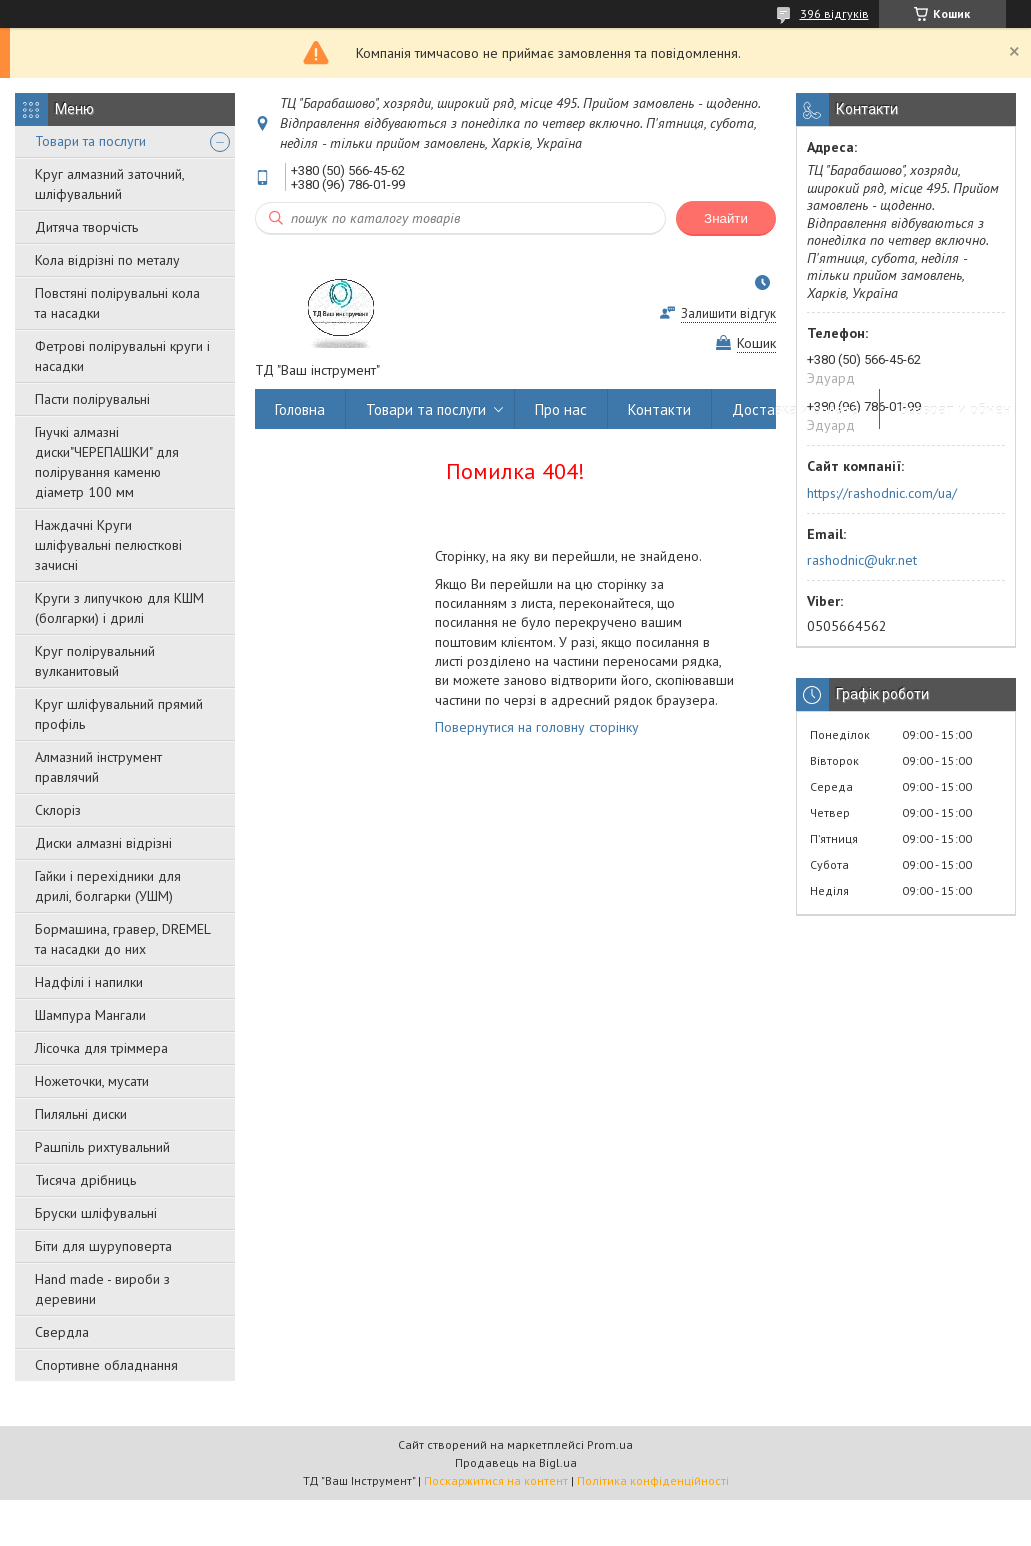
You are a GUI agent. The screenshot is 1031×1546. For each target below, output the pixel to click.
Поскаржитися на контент (496, 1480)
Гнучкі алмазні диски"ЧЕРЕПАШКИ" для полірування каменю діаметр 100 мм (107, 462)
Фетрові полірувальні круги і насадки (122, 356)
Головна (300, 409)
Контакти (659, 409)
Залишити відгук (728, 313)
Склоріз (58, 810)
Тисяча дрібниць (85, 1180)
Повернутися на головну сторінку (537, 727)
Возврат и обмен (955, 409)
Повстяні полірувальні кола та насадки (117, 303)
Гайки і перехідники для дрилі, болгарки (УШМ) (108, 886)
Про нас (561, 409)
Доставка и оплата (795, 409)
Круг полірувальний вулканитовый (95, 661)
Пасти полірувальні (92, 399)
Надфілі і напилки (89, 982)
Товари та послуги (90, 141)
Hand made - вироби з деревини (102, 1289)
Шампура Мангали (90, 1015)
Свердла (62, 1332)
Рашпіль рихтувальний (102, 1147)
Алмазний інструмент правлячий (98, 767)
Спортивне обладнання (106, 1365)
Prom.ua (610, 1444)
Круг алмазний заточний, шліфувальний (109, 184)
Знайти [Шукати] (726, 218)
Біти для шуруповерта (103, 1246)
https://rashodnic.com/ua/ (882, 493)
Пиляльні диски (81, 1114)
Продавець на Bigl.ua (516, 1462)
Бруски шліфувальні (96, 1213)
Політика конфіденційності (653, 1480)
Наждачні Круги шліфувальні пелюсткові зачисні (108, 545)
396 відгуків (834, 13)
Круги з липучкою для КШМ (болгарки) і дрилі (119, 608)
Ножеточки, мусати (92, 1081)
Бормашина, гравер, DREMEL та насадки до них (122, 939)
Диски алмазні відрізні (103, 843)
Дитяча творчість (86, 227)
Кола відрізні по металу (107, 260)
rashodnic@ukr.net (862, 560)
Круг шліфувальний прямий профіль (119, 714)
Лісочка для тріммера (101, 1048)
